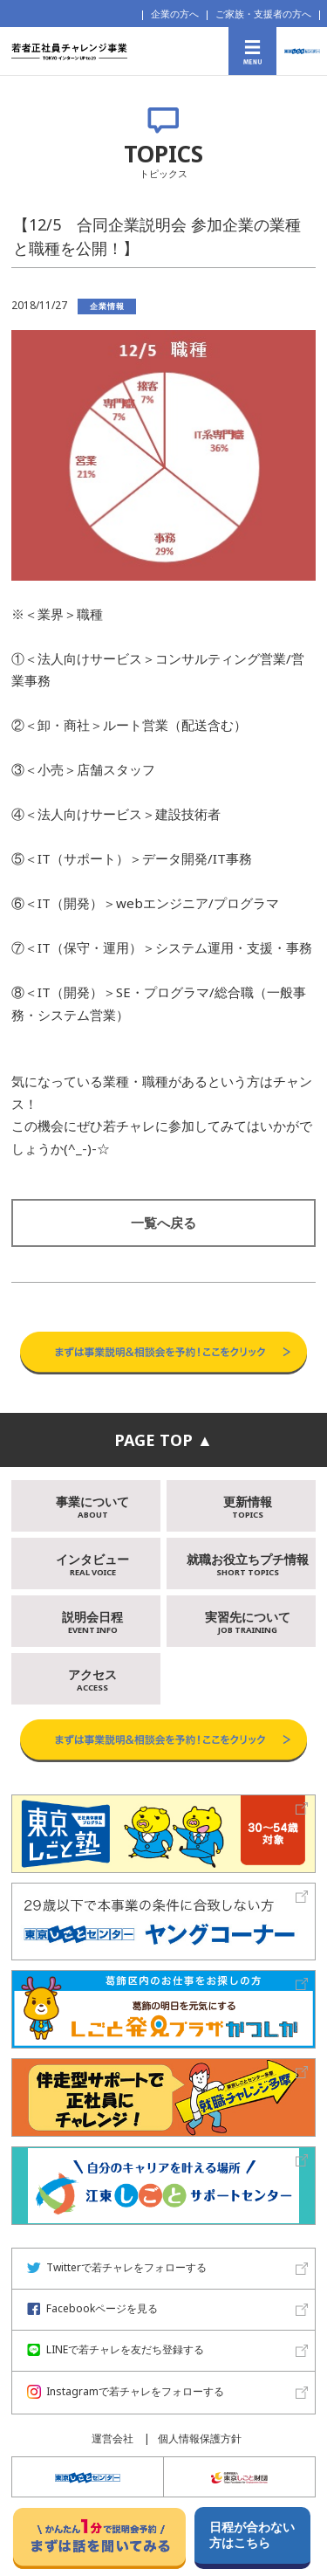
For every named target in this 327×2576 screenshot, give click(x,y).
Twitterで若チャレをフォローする (117, 2267)
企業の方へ (175, 13)
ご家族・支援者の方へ (263, 13)
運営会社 (112, 2438)
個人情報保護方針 (200, 2438)
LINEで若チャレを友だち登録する (115, 2349)
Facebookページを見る (92, 2308)
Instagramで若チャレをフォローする (125, 2391)
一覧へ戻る (163, 1222)
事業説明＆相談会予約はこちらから (163, 1314)
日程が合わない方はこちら (252, 2535)
